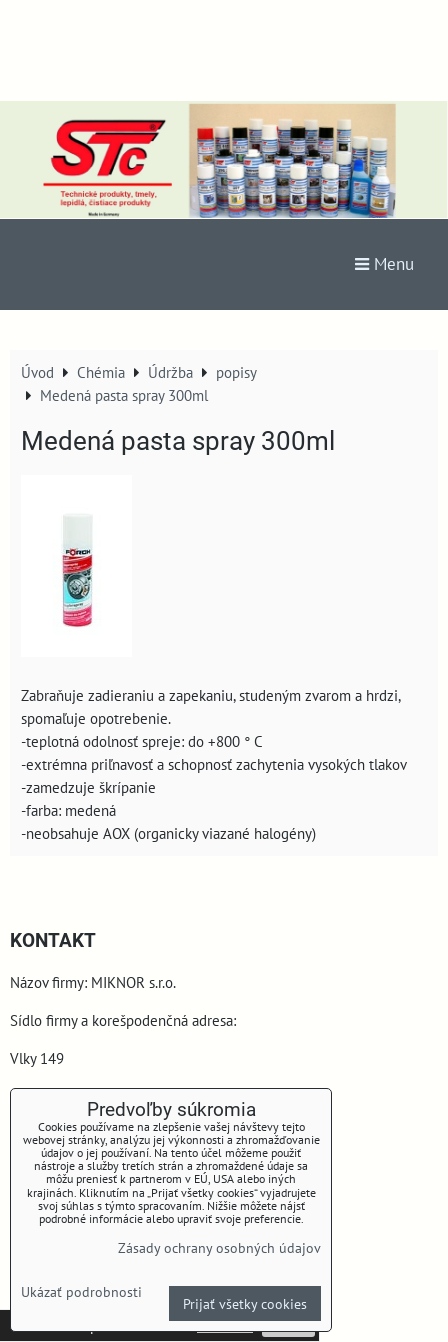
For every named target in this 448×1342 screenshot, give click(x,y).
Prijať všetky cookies (245, 1303)
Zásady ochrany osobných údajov (219, 1247)
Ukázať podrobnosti (81, 1292)
